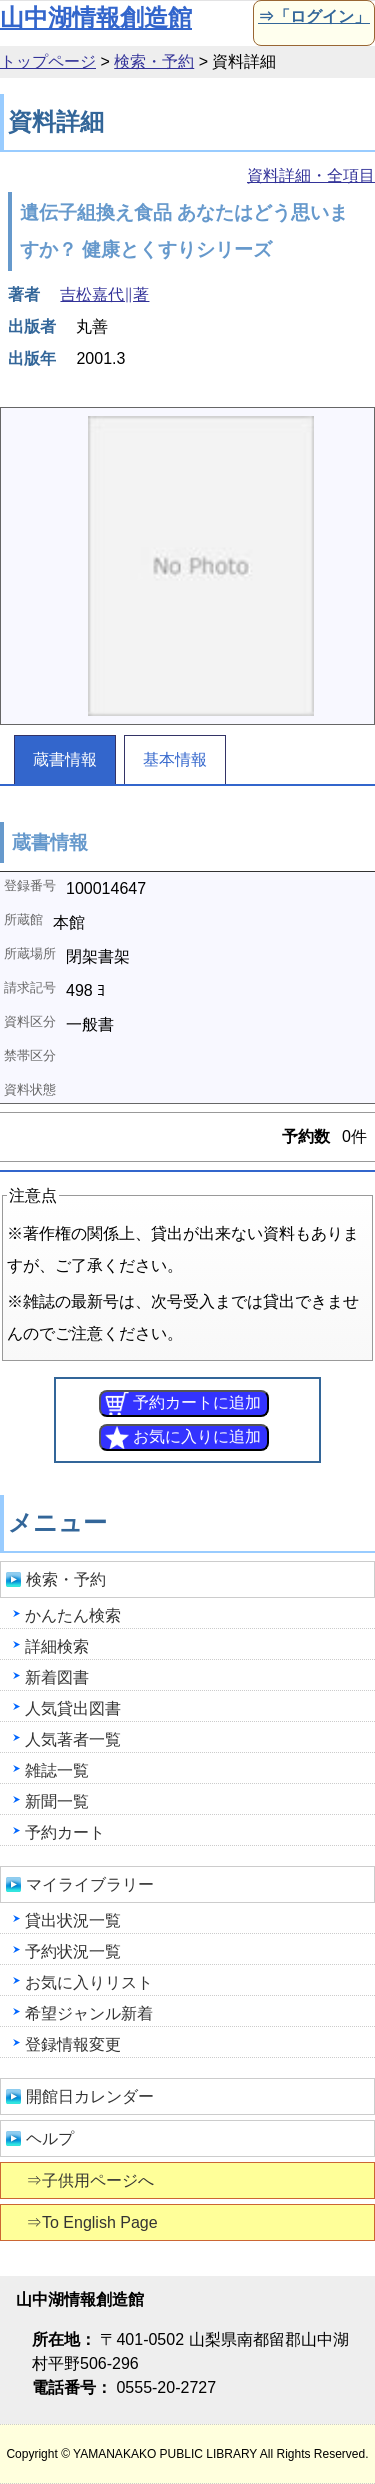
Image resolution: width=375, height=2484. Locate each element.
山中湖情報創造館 (96, 17)
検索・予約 (154, 61)
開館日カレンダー (90, 2096)
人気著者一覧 (73, 1739)
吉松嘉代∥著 (104, 294)
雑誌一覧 (57, 1770)
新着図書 (57, 1677)
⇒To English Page (93, 2222)
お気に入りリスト (89, 1982)
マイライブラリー (90, 1884)
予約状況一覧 (73, 1951)
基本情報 (175, 759)
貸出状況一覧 (73, 1920)
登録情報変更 (73, 2044)
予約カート (65, 1832)
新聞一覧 (57, 1801)
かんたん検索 (73, 1615)
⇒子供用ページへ (91, 2180)
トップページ (48, 61)
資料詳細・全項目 (311, 175)
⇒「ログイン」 (312, 16)
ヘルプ (50, 2138)
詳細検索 (57, 1646)
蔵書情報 (65, 759)
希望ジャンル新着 (89, 2013)
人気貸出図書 (73, 1708)
